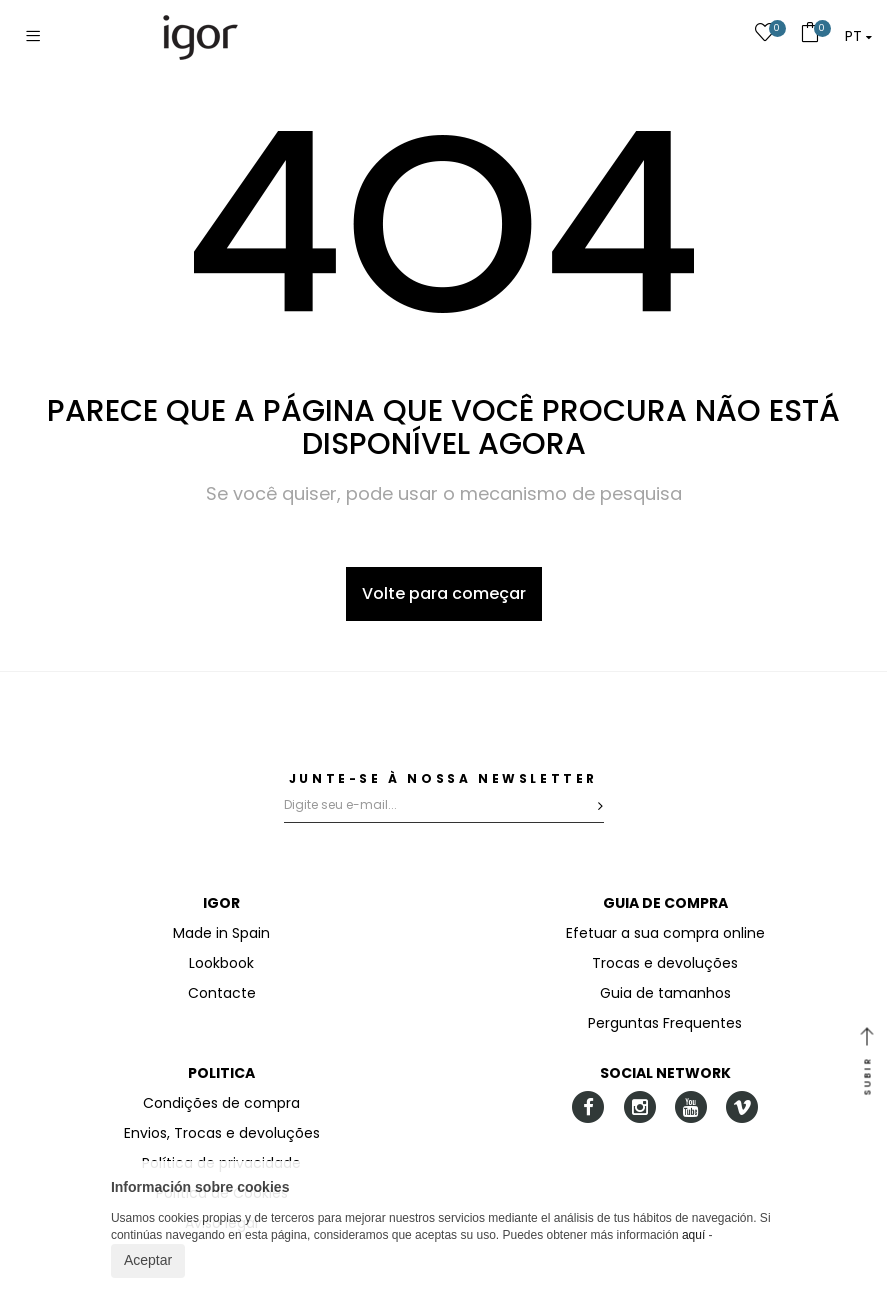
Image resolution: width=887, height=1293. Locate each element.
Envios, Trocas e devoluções (222, 1133)
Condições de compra (221, 1103)
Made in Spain (221, 933)
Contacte (222, 993)
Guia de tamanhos (665, 993)
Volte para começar (444, 593)
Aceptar (148, 1260)
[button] (858, 36)
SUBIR (867, 1063)
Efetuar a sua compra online (665, 933)
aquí (693, 1235)
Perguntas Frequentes (665, 1023)
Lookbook (221, 963)
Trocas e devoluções (665, 963)
